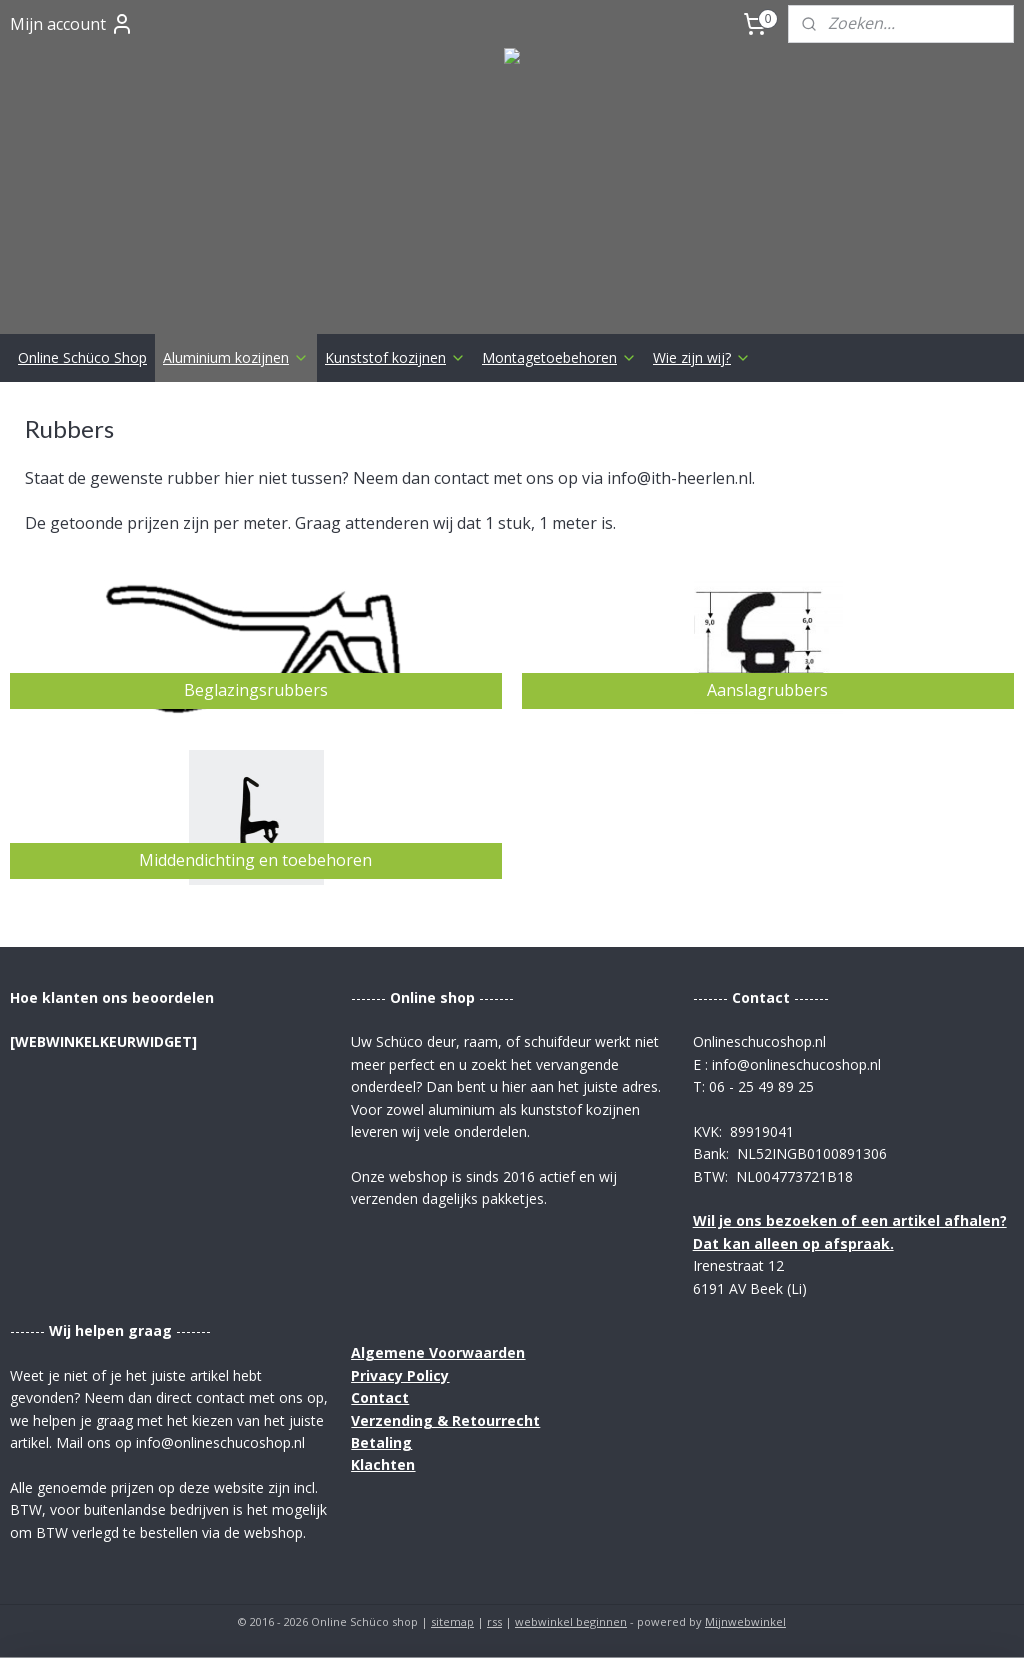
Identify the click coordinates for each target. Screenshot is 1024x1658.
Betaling (381, 1442)
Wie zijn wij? (702, 357)
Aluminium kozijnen (236, 357)
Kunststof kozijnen (395, 357)
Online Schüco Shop (82, 357)
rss (494, 1621)
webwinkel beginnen (571, 1621)
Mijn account (72, 24)
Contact (380, 1397)
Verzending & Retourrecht (445, 1420)
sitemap (452, 1621)
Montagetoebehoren (559, 357)
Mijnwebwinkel (745, 1621)
